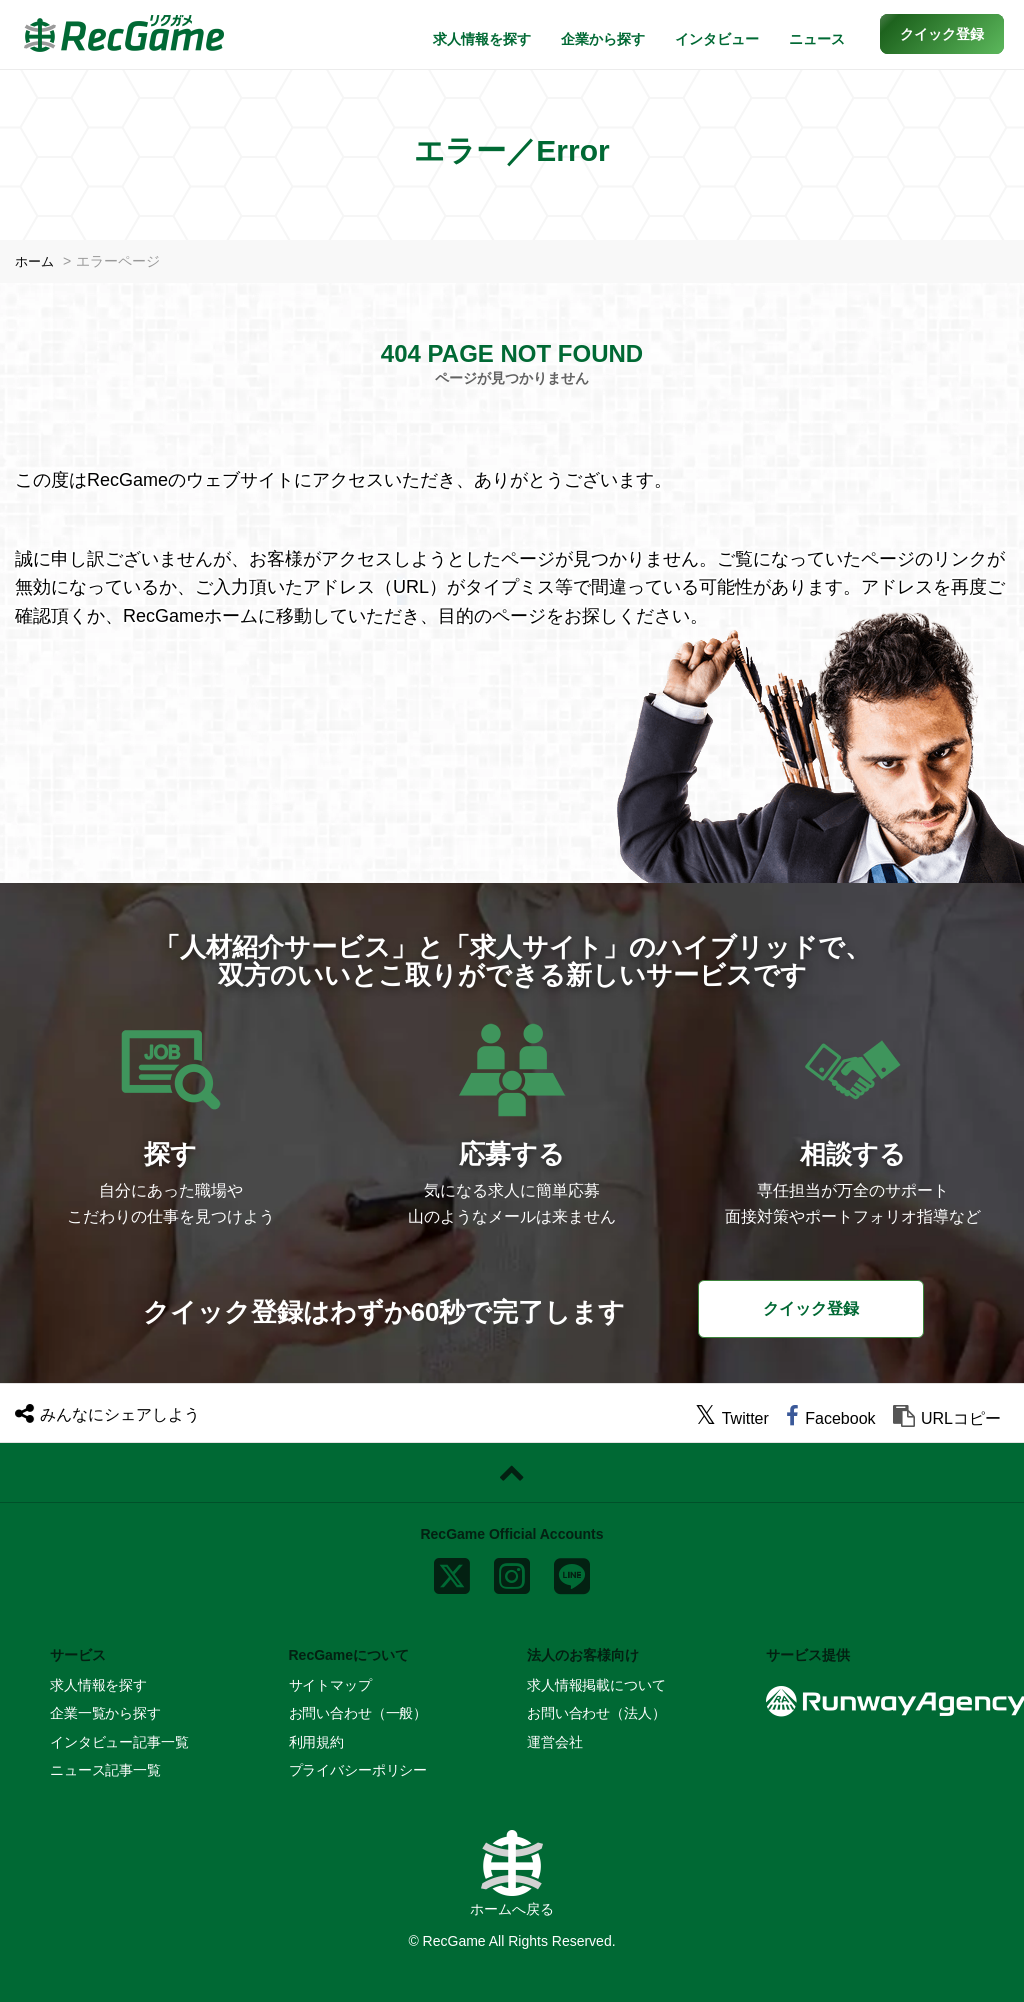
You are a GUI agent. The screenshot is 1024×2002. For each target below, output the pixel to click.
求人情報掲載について (596, 1685)
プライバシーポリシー (358, 1770)
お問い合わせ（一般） (358, 1713)
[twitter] (732, 1418)
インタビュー (717, 39)
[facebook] (830, 1418)
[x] (452, 1571)
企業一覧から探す (105, 1713)
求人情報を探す (482, 39)
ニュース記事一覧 (105, 1770)
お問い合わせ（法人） (596, 1713)
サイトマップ (330, 1685)
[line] (572, 1571)
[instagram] (512, 1571)
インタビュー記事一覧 (119, 1742)
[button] (942, 34)
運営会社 (554, 1742)
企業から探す (603, 39)
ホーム (36, 261)
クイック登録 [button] (811, 1307)
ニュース (817, 39)
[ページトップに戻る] (512, 1473)
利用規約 (316, 1742)
